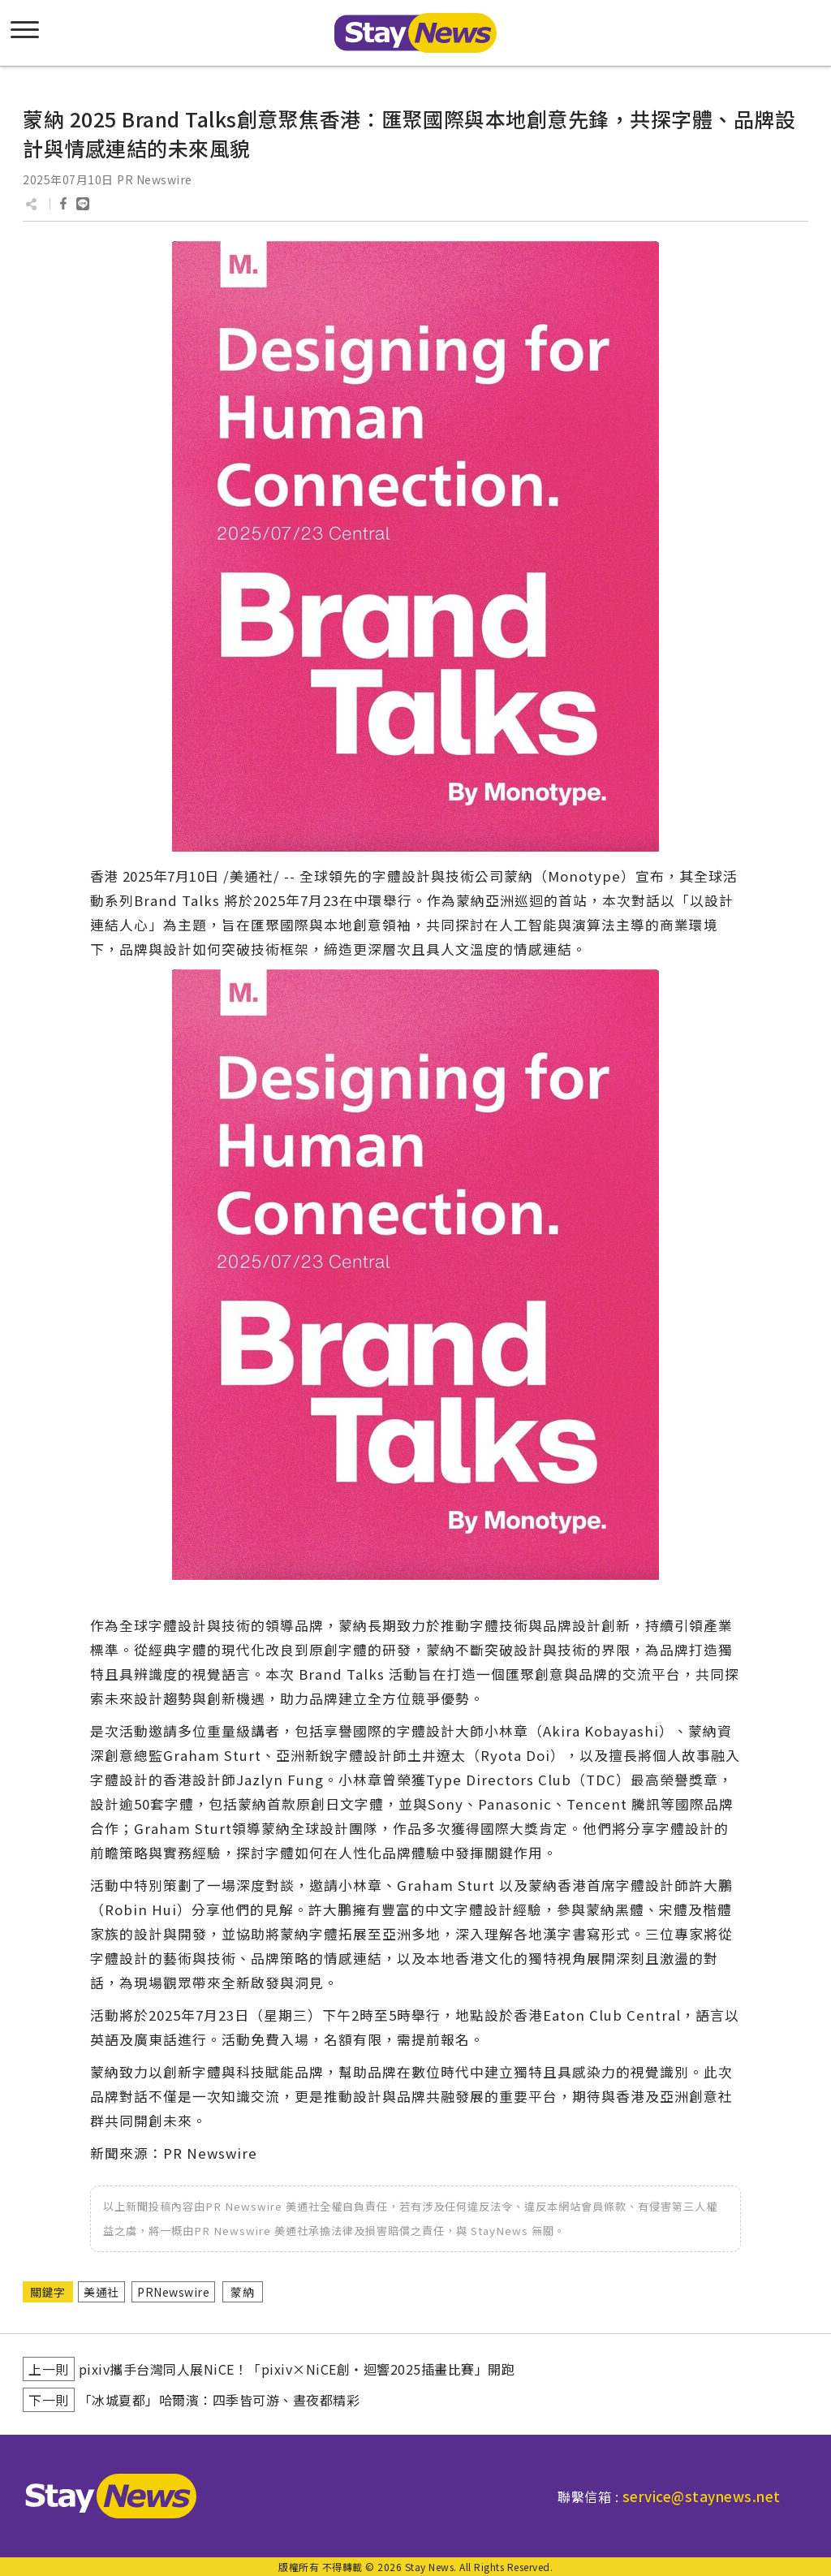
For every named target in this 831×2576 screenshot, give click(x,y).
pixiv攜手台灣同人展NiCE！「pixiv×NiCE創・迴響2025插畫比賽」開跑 (297, 2369)
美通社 (101, 2292)
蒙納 (242, 2292)
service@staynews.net (701, 2496)
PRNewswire (173, 2292)
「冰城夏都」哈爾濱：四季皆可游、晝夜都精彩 (219, 2400)
